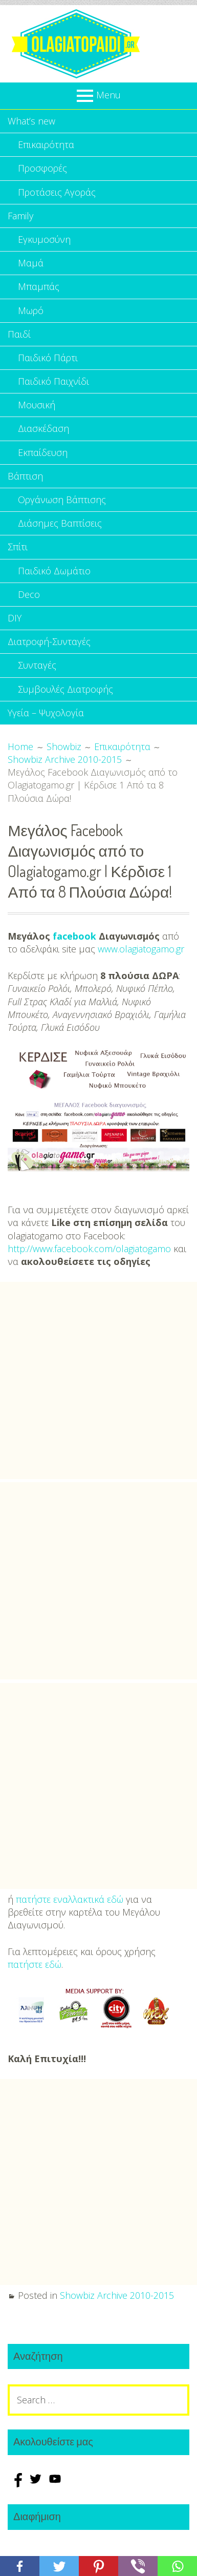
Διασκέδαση (43, 428)
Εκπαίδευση (43, 452)
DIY (14, 618)
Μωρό (30, 310)
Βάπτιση (25, 476)
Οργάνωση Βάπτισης (62, 499)
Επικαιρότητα (46, 144)
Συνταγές (37, 665)
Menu (108, 95)
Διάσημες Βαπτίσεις (60, 523)
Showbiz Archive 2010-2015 (117, 2295)
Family (20, 216)
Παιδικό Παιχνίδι (53, 381)
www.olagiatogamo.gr (141, 949)
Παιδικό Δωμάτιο (54, 571)
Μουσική (36, 405)
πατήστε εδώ (34, 1964)
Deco (29, 594)
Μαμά (30, 263)
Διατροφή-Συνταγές (49, 641)
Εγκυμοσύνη (44, 239)
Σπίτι (18, 547)
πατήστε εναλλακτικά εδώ (69, 1899)
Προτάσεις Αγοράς (57, 192)
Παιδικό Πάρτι (48, 357)
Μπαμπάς (38, 286)
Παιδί (19, 334)
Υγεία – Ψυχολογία (46, 713)
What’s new (31, 121)
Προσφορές (42, 168)
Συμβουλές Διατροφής (65, 689)
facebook (74, 936)
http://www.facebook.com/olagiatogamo (89, 1248)
